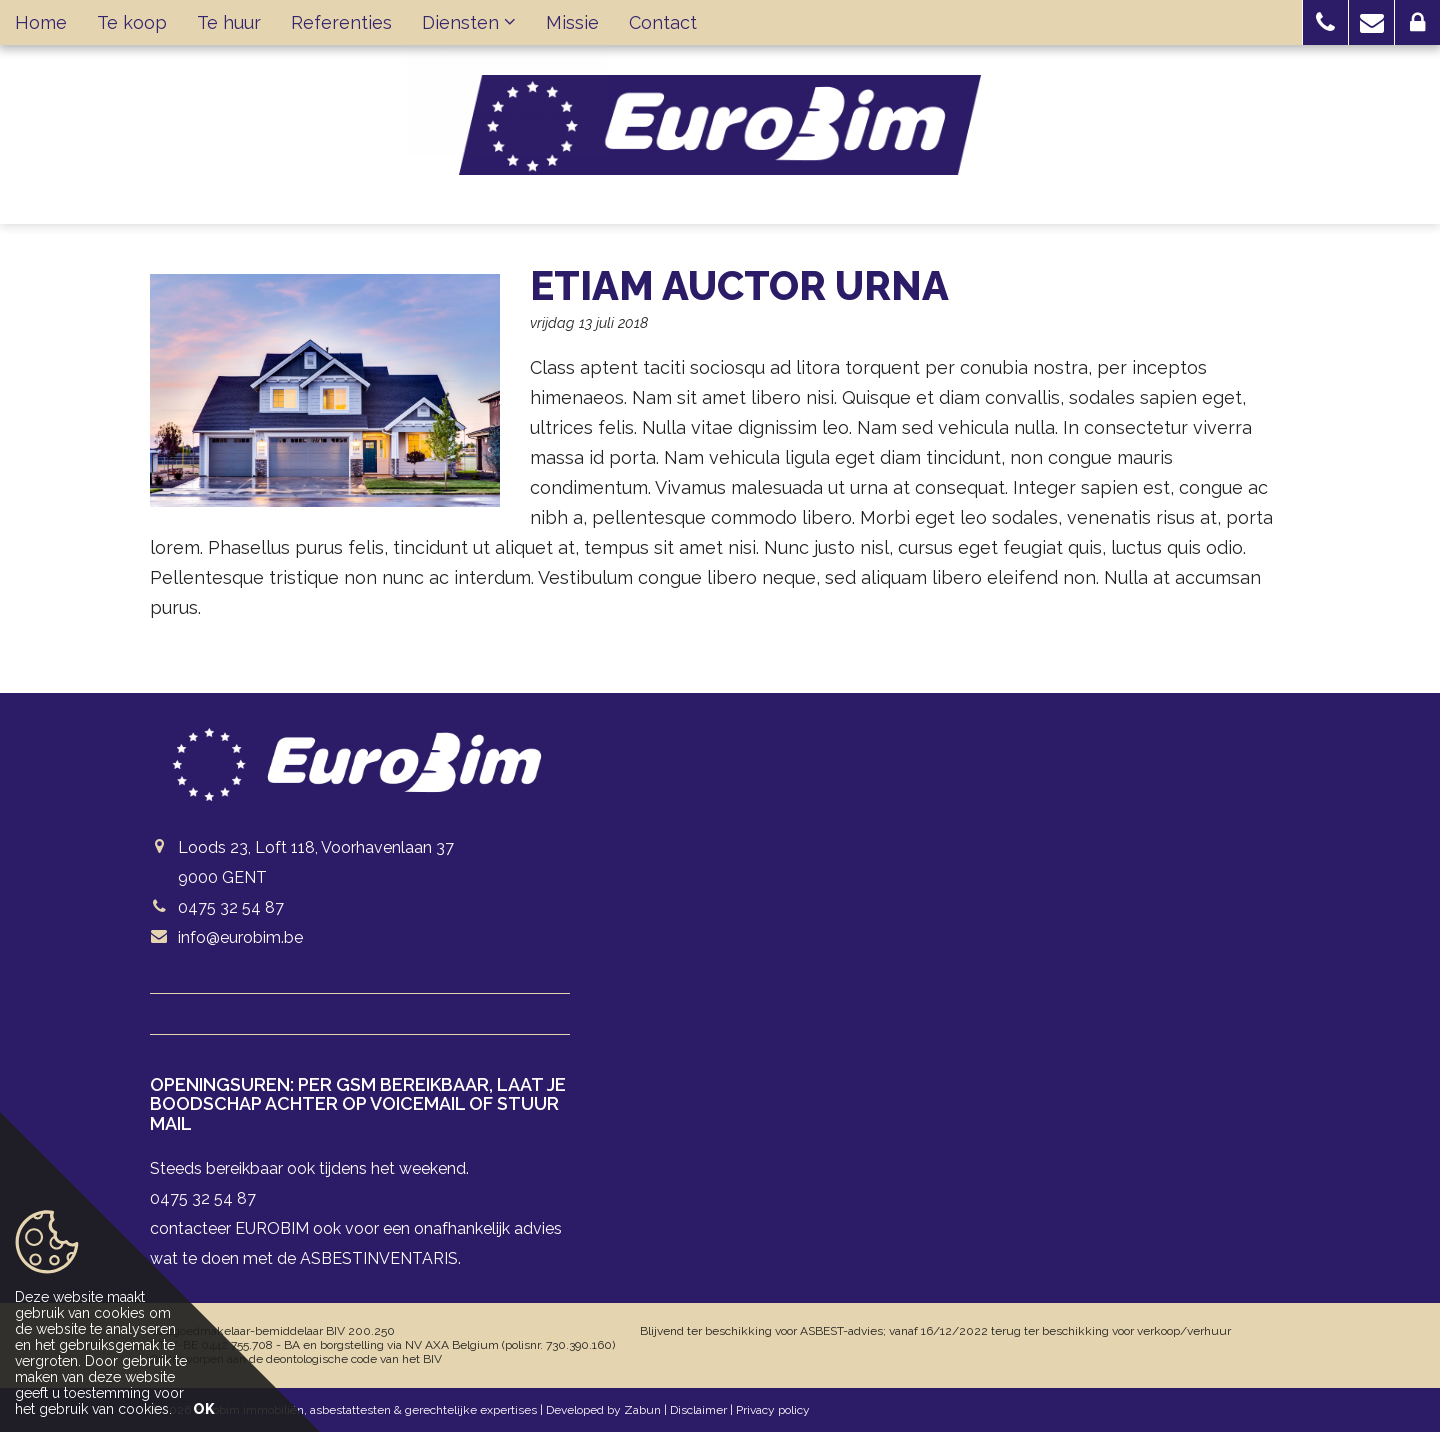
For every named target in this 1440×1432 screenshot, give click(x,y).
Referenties (341, 22)
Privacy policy (773, 1410)
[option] (325, 390)
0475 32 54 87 (231, 907)
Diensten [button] (469, 22)
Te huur (229, 22)
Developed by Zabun (603, 1410)
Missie (572, 22)
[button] (1325, 22)
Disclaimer (698, 1410)
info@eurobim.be (240, 937)
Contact (663, 22)
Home (41, 22)
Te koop (132, 22)
